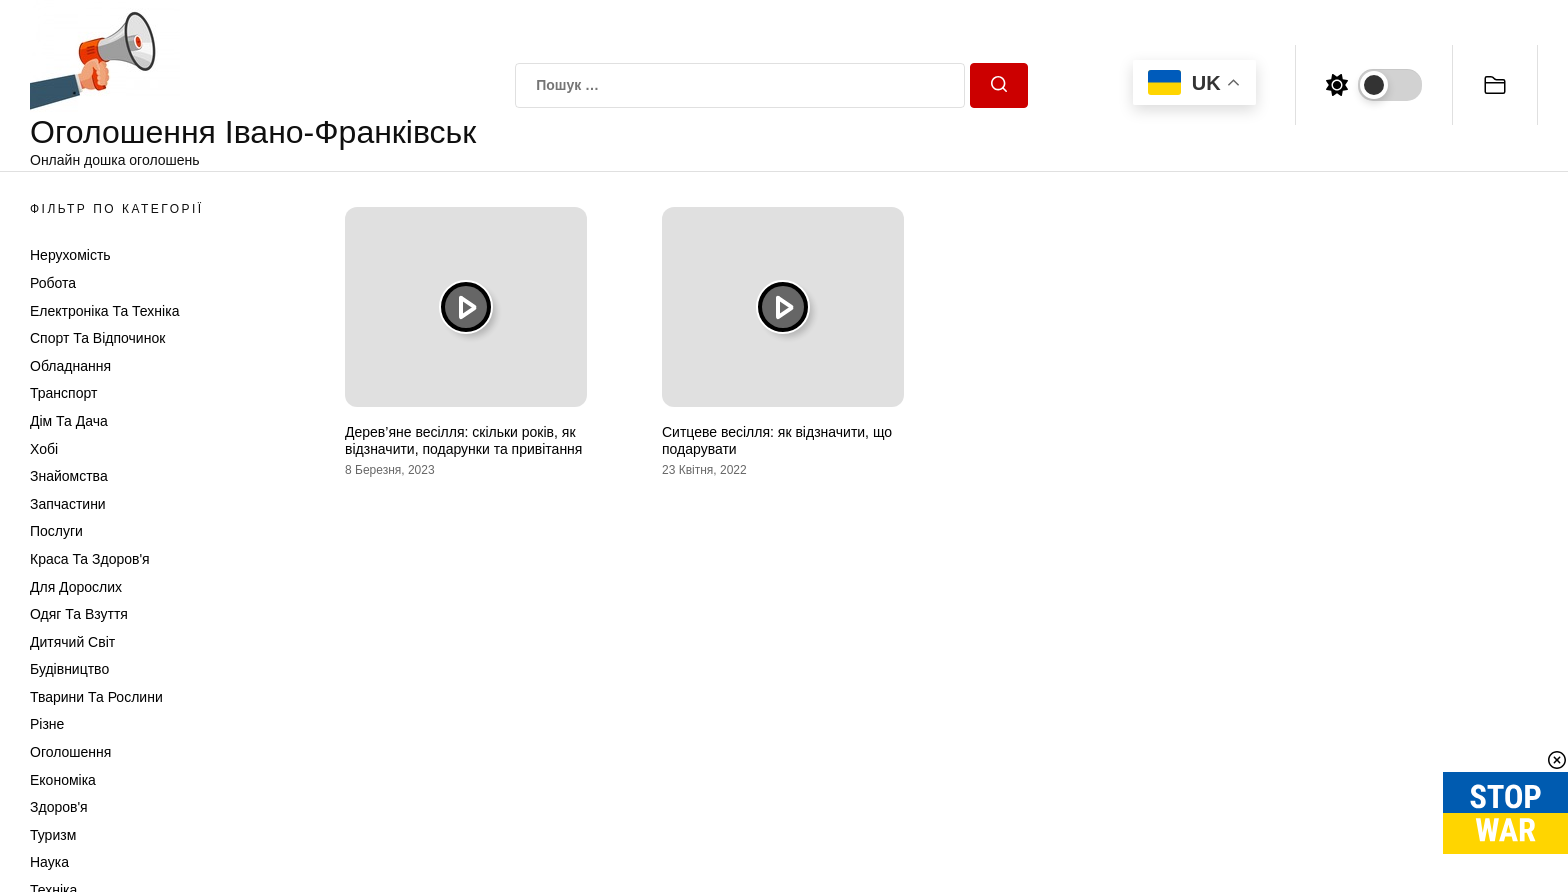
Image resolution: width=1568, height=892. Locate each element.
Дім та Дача (69, 421)
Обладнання (70, 366)
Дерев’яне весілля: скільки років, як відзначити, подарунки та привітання (463, 440)
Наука (49, 862)
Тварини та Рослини (96, 697)
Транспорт (63, 393)
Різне (47, 724)
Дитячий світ (72, 642)
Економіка (63, 780)
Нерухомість (70, 255)
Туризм (53, 835)
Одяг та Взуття (79, 614)
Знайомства (69, 476)
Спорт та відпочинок (97, 338)
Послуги (56, 531)
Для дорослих (76, 587)
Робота (53, 283)
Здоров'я (59, 807)
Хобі (44, 449)
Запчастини (68, 504)
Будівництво (69, 669)
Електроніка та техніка (104, 311)
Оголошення (70, 752)
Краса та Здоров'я (90, 559)
